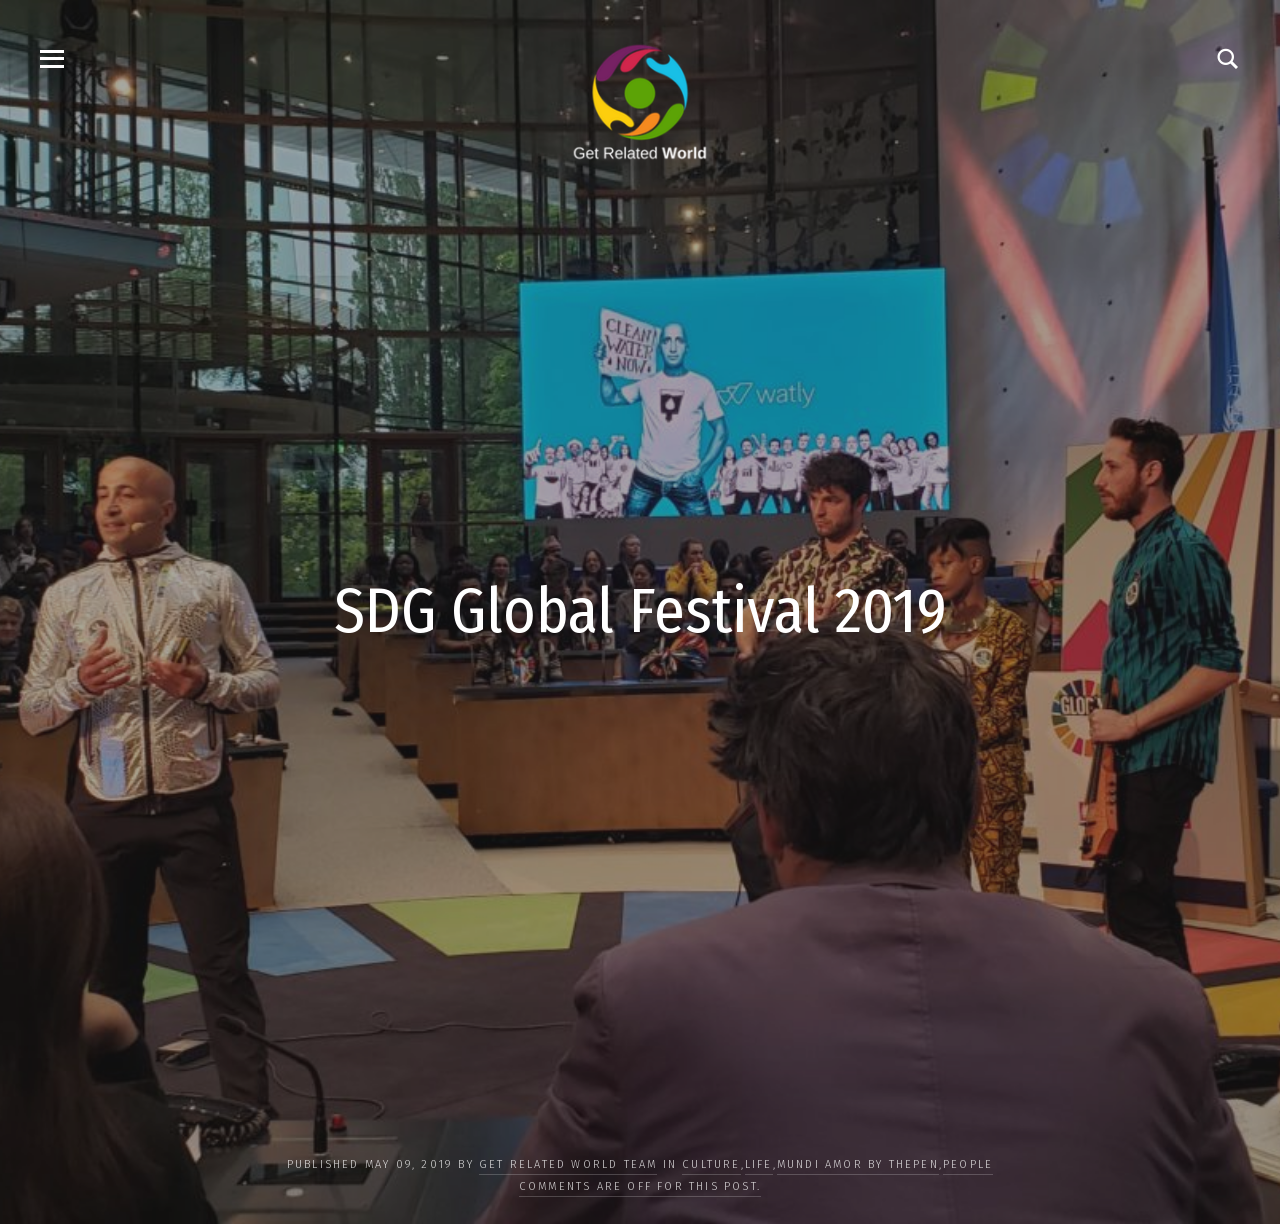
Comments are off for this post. (640, 1186)
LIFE (759, 1164)
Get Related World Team (568, 1164)
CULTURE (711, 1164)
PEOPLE (968, 1164)
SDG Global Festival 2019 (640, 611)
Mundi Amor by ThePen (858, 1164)
